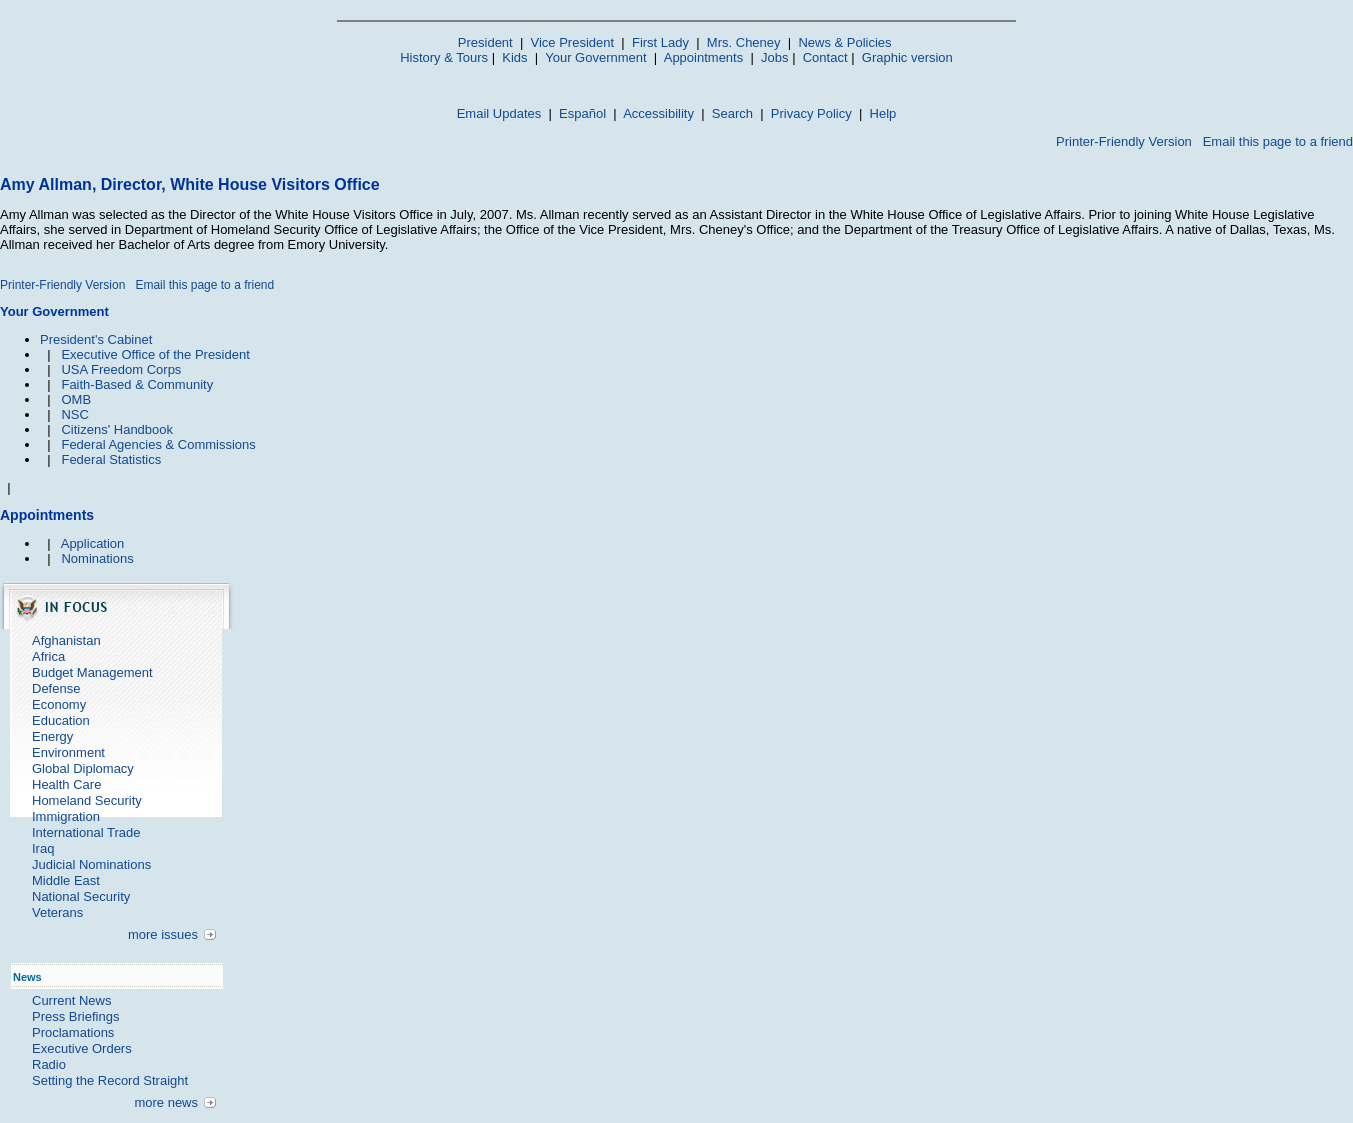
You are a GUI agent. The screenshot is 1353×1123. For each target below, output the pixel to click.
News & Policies (844, 42)
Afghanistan (66, 640)
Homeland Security (87, 800)
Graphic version (907, 57)
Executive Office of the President (155, 354)
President (485, 42)
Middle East (66, 880)
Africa (48, 656)
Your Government (595, 57)
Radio (49, 1064)
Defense (56, 688)
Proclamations (73, 1032)
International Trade (86, 832)
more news (166, 1102)
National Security (81, 896)
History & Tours (444, 57)
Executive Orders (82, 1048)
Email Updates (499, 113)
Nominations (97, 558)
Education (61, 720)
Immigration (66, 816)
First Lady (660, 42)
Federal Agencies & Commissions (158, 444)
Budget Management (92, 672)
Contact (825, 57)
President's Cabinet (96, 339)
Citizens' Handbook (117, 429)
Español (582, 113)
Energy (52, 736)
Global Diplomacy (83, 768)
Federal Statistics (111, 459)
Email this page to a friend (1278, 141)
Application (93, 543)
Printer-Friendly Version (1124, 141)
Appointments (704, 57)
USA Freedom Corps (121, 369)
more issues (163, 934)
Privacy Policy (811, 113)
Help (883, 113)
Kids (514, 57)
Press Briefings (75, 1016)
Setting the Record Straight (110, 1080)
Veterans (57, 912)
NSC (74, 414)
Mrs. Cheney (744, 42)
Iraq (43, 848)
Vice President (573, 42)
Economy (59, 704)
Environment (68, 752)
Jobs (774, 57)
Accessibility (658, 113)
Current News (71, 1000)
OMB (76, 399)
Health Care (66, 784)
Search (732, 113)
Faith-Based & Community (137, 384)
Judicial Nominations (91, 864)
